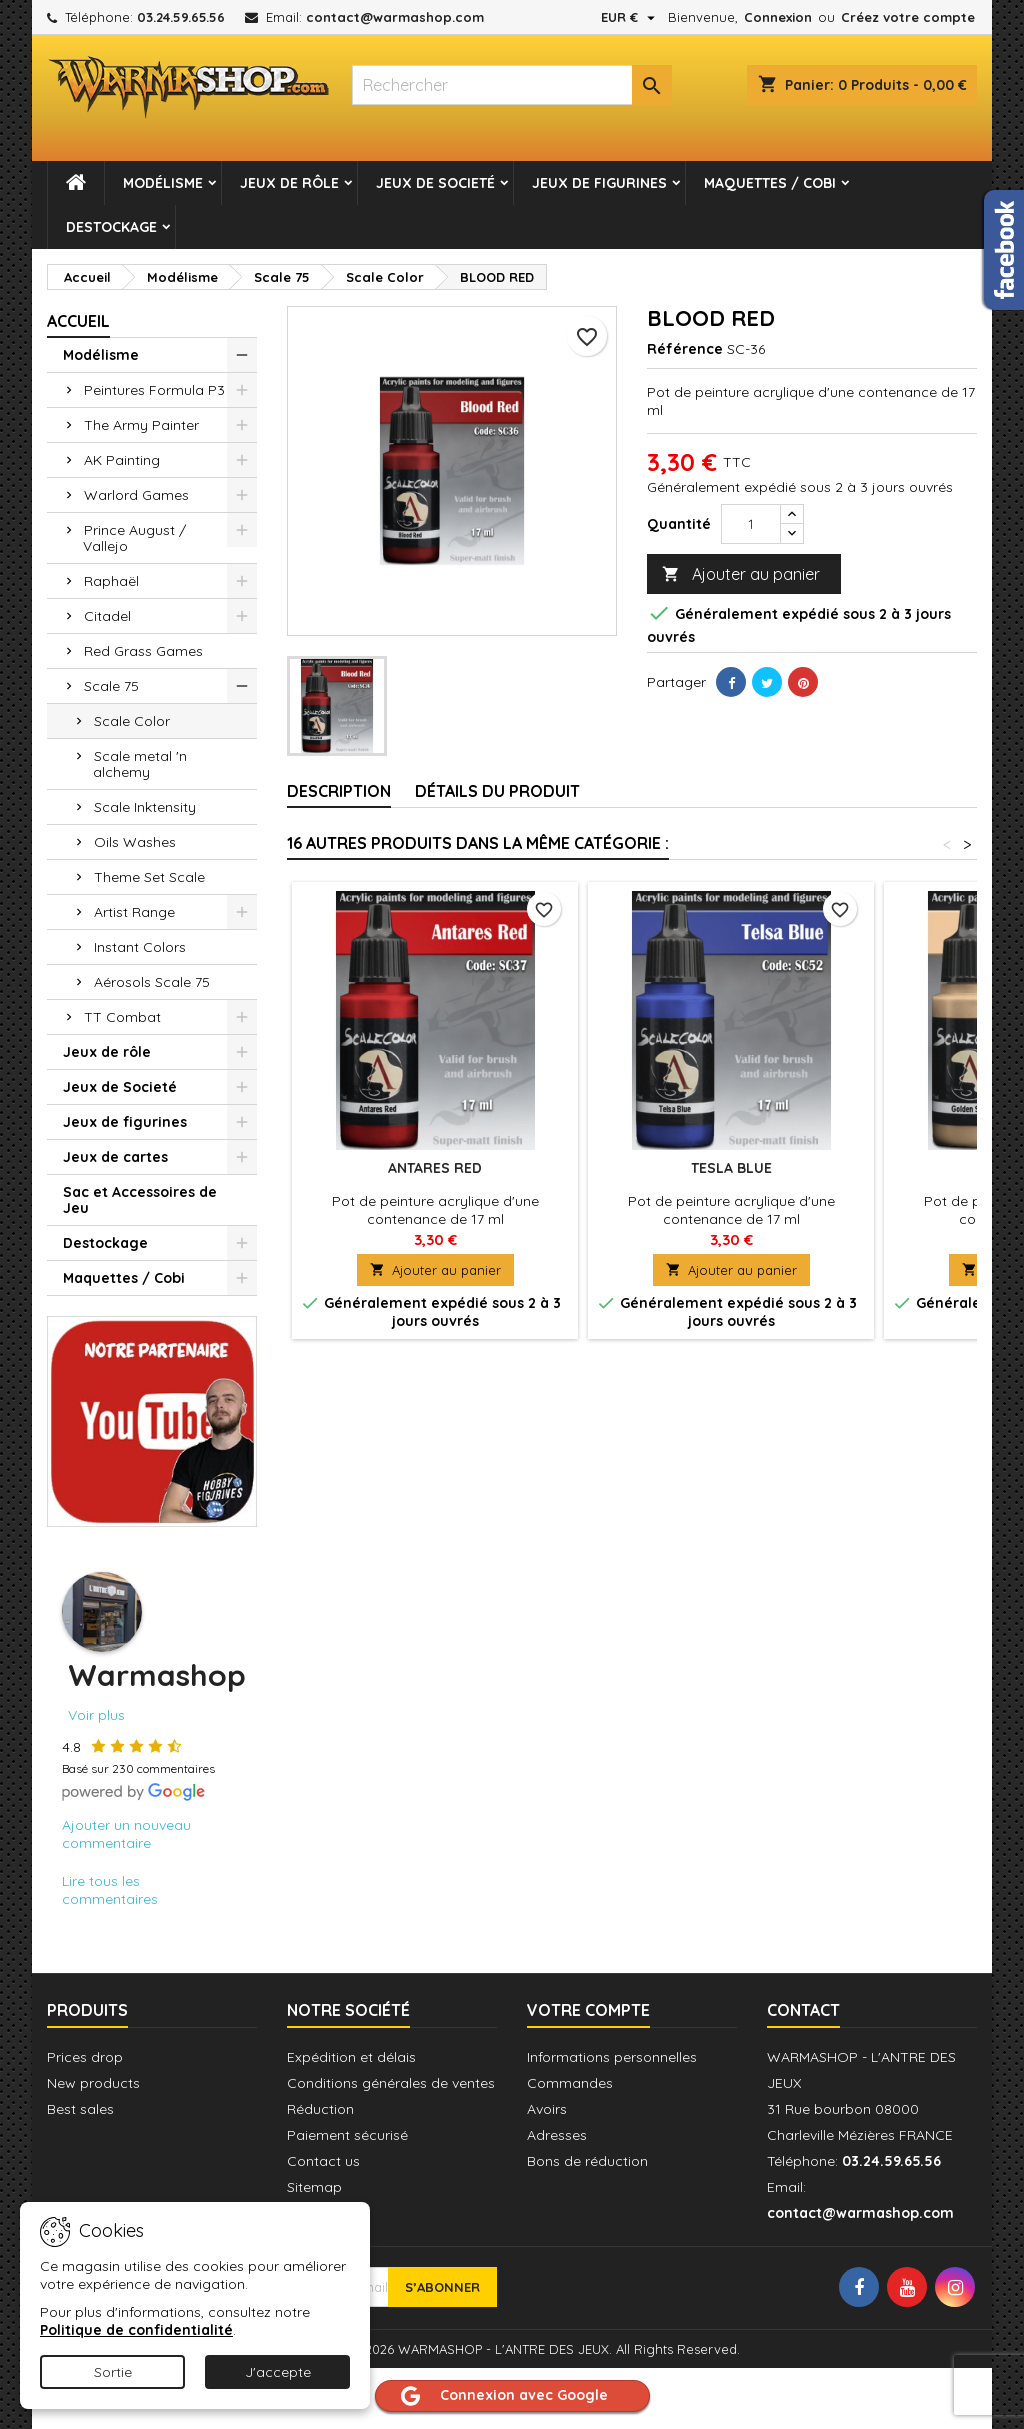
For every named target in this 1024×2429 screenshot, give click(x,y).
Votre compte (588, 2010)
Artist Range (134, 912)
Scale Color (132, 721)
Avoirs (547, 2109)
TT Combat (122, 1017)
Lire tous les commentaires (110, 1890)
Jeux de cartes (115, 1157)
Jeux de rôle (289, 183)
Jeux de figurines (599, 183)
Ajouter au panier (741, 574)
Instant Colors (140, 947)
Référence (685, 349)
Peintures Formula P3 (154, 390)
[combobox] (512, 85)
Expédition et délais (351, 2057)
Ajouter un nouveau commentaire (126, 1834)
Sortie (113, 2372)
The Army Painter (141, 425)
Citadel (107, 616)
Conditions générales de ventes (391, 2083)
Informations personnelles (612, 2057)
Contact (803, 2010)
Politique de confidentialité (136, 2330)
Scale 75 (111, 686)
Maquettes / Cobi (770, 183)
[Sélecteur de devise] (630, 17)
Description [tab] (339, 791)
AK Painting (122, 460)
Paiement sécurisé (347, 2135)
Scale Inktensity (145, 807)
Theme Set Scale (149, 877)
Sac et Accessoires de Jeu (140, 1200)
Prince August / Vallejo (134, 538)
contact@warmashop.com (395, 17)
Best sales (80, 2109)
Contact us (323, 2161)
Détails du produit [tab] (497, 791)
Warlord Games (136, 495)
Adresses (557, 2135)
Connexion (778, 17)
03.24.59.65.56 (181, 17)
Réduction (320, 2109)
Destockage (111, 227)
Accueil (78, 321)
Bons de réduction (587, 2161)
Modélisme (163, 183)
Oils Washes (135, 842)
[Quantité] (751, 524)
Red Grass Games (143, 651)
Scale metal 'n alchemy (140, 764)
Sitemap (314, 2187)
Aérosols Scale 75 (152, 982)
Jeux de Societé (435, 183)
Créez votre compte (908, 17)
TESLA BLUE (731, 1168)
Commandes (570, 2083)
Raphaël (111, 581)
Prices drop (85, 2057)
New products (93, 2083)
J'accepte (278, 2372)
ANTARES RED (435, 1168)
